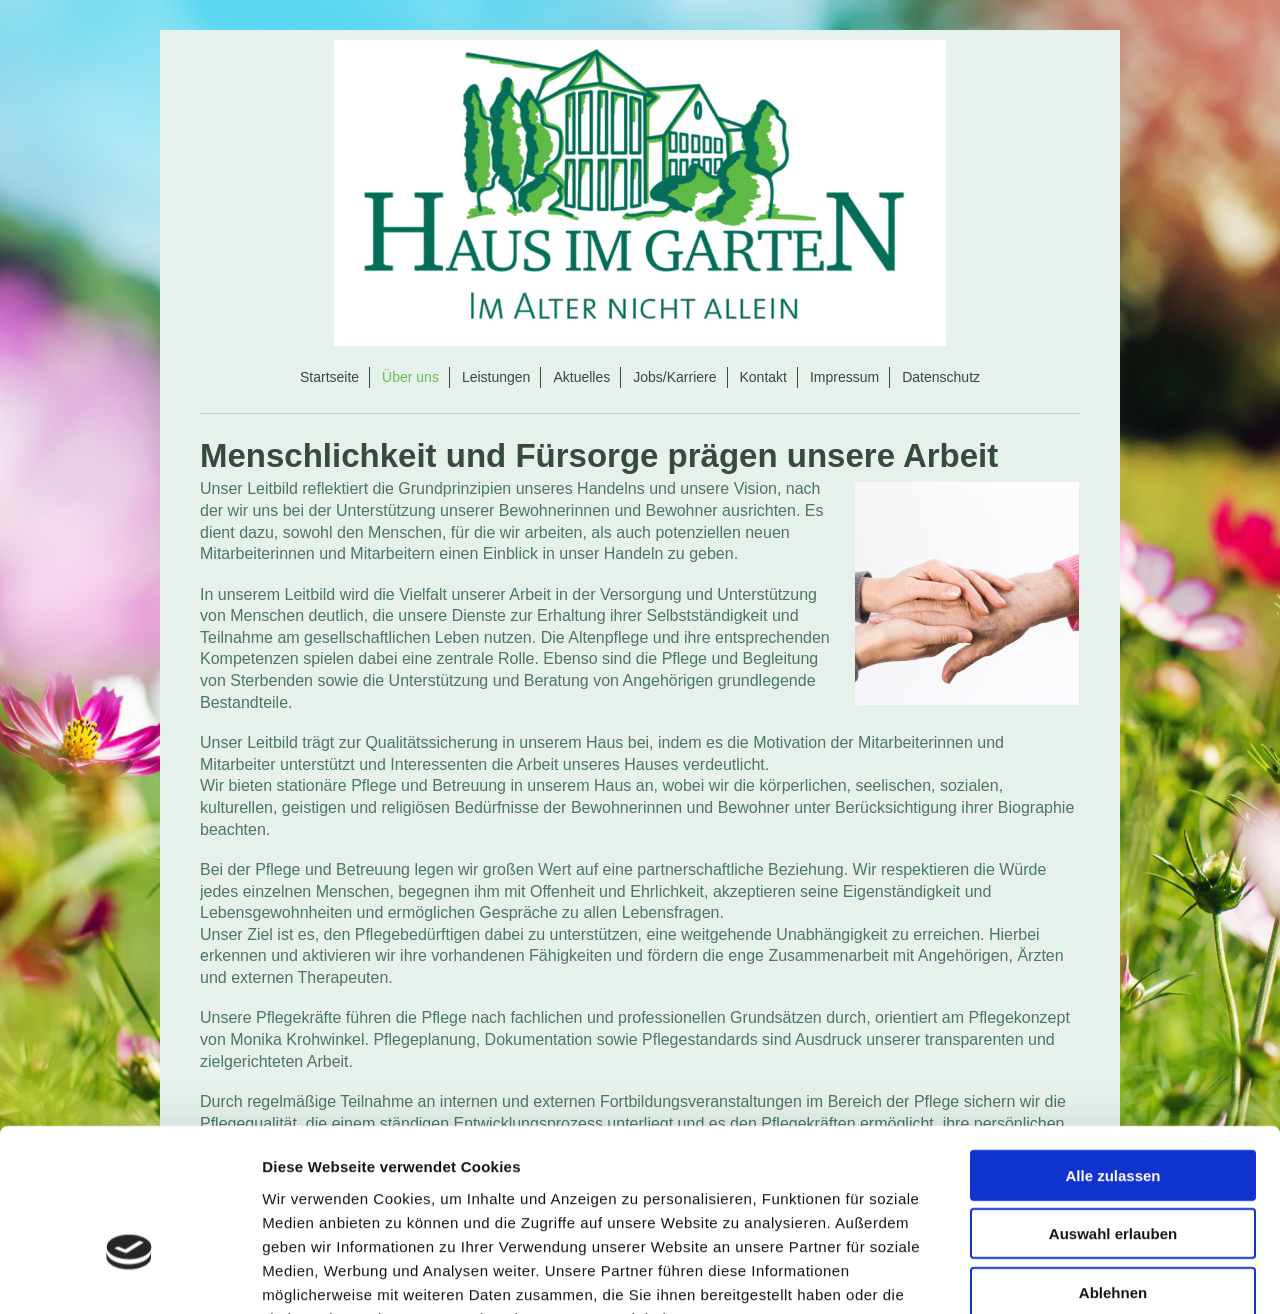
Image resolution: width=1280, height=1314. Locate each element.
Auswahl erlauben (1113, 1109)
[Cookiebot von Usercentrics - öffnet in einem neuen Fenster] (129, 1275)
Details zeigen (1063, 1274)
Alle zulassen (1112, 1050)
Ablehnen (1113, 1167)
